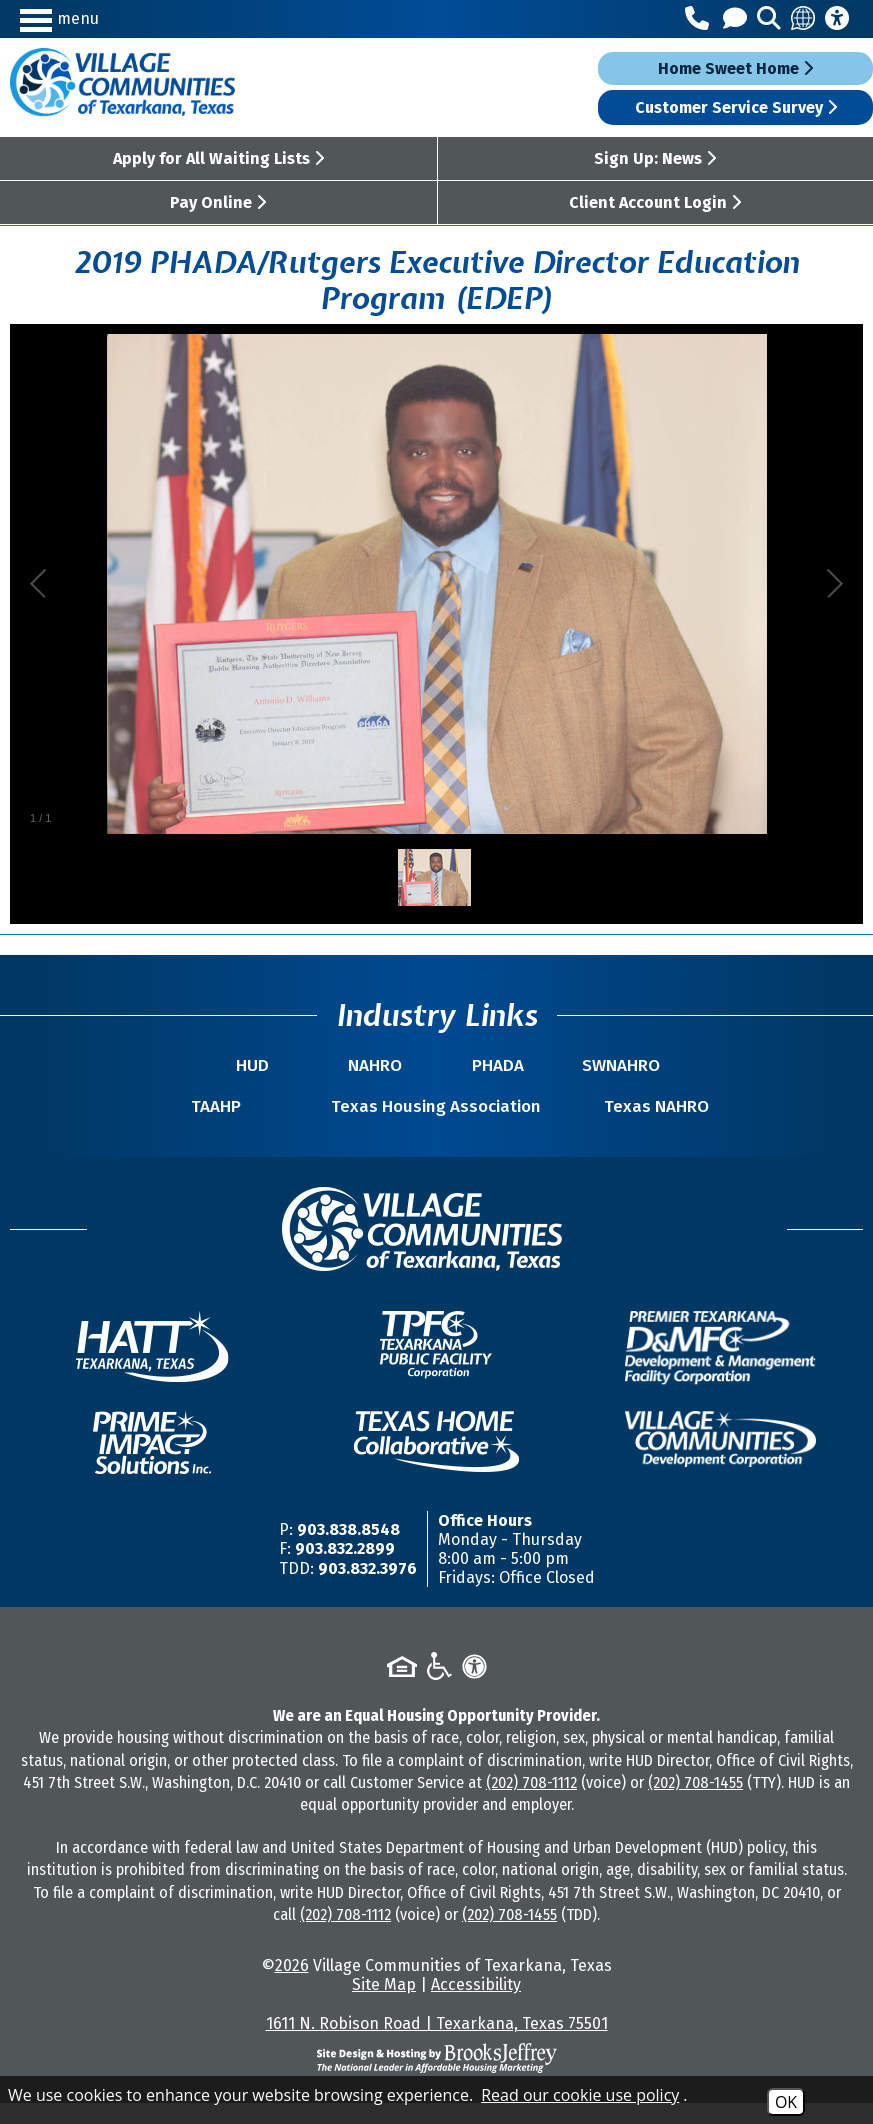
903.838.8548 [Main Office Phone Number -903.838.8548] (348, 1550)
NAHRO (385, 1065)
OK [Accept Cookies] (786, 2102)
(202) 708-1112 (531, 1803)
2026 (292, 1986)
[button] (124, 18)
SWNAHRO (593, 1065)
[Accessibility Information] (837, 19)
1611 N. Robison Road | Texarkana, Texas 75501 (437, 2044)
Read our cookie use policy (580, 2095)
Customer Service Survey (736, 107)
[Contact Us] (738, 19)
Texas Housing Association (436, 1117)
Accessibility (476, 2005)
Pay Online (218, 202)
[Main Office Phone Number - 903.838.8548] (700, 19)
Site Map (384, 2005)
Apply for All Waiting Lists (218, 158)
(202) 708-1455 (695, 1803)
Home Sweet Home (735, 68)
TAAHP (233, 1127)
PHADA (489, 1065)
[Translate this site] (804, 19)
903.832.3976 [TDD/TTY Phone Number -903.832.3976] (367, 1589)
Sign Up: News (655, 158)
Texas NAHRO (640, 1127)
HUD (280, 1065)
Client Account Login (655, 202)
